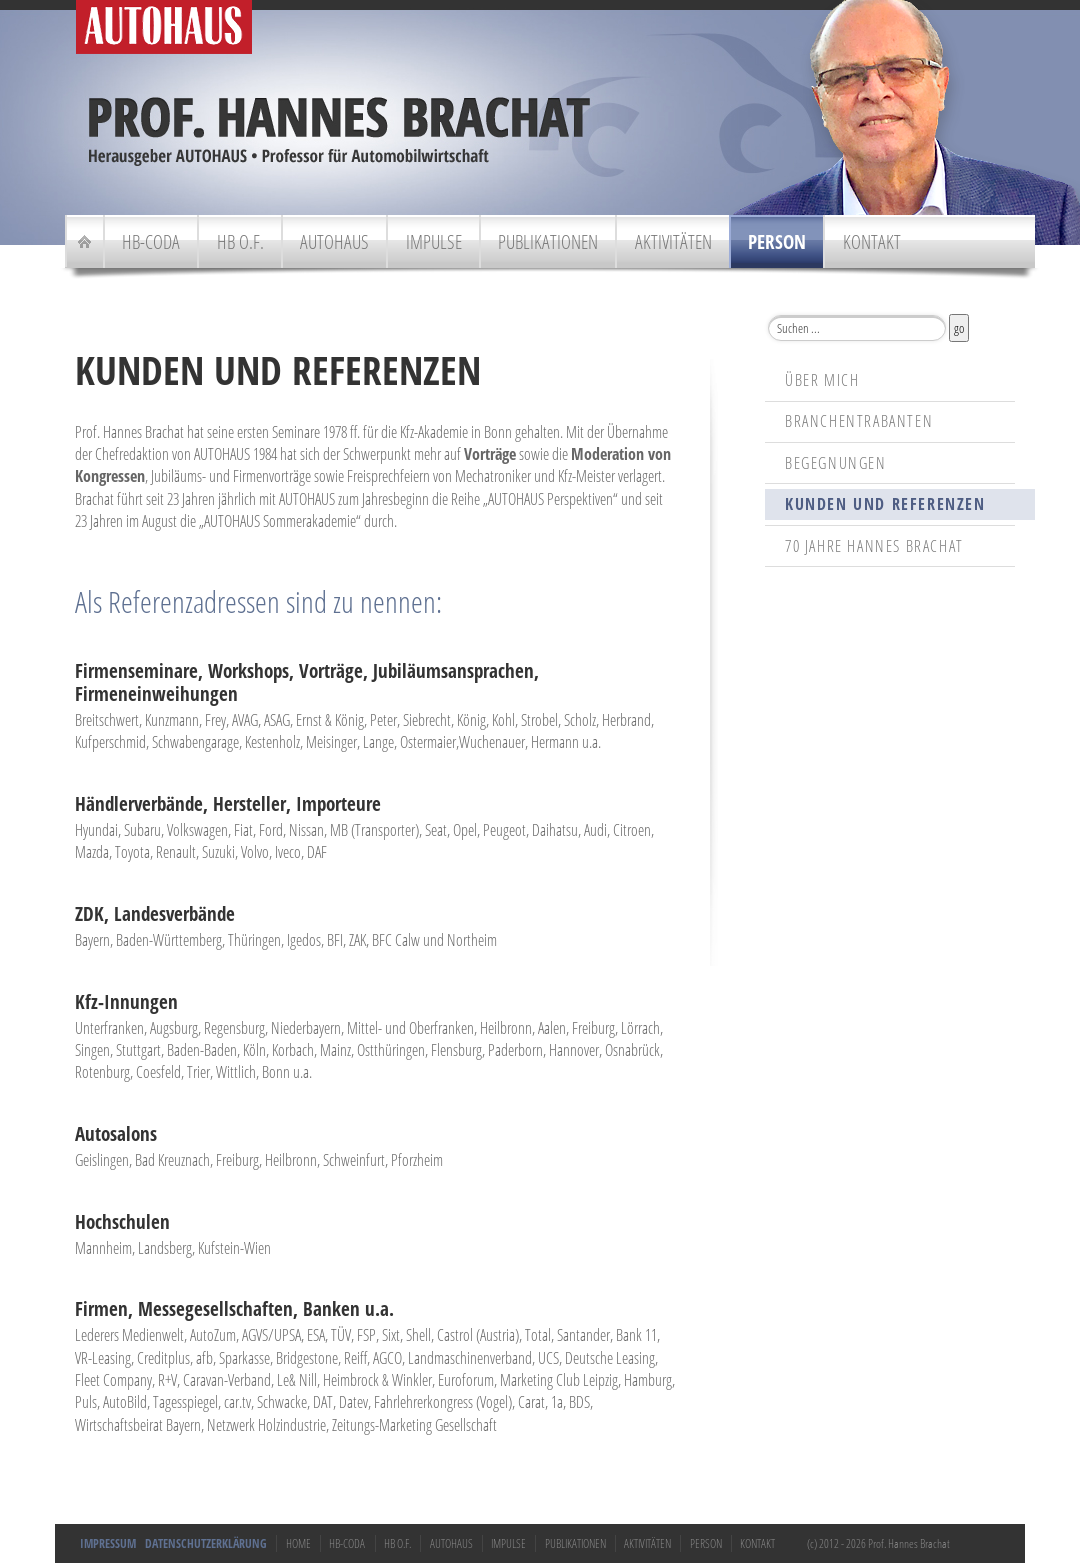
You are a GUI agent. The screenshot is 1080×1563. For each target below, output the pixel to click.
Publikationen (548, 241)
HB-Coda (151, 241)
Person (777, 241)
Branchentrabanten (859, 421)
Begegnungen (836, 463)
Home (298, 1543)
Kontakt (872, 241)
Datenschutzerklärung (206, 1543)
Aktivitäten (673, 241)
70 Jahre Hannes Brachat (874, 546)
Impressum (108, 1543)
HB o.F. (240, 241)
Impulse (434, 241)
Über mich (822, 380)
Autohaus (334, 241)
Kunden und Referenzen (885, 504)
